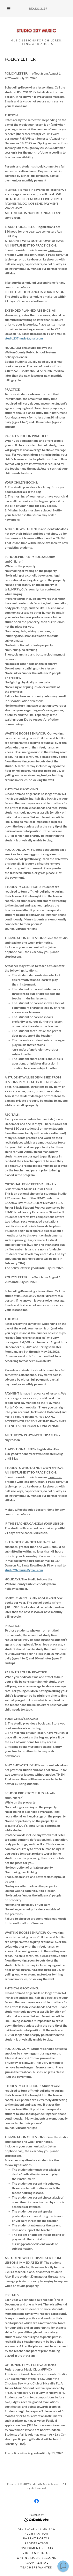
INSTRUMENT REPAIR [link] (36, 2548)
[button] (8, 8)
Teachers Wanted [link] (36, 2567)
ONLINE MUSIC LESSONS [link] (36, 2557)
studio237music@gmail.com (24, 338)
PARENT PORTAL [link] (36, 2538)
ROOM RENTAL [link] (36, 2562)
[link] (36, 29)
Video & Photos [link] (36, 2553)
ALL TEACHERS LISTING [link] (36, 2528)
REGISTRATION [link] (36, 2533)
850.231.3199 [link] (37, 8)
